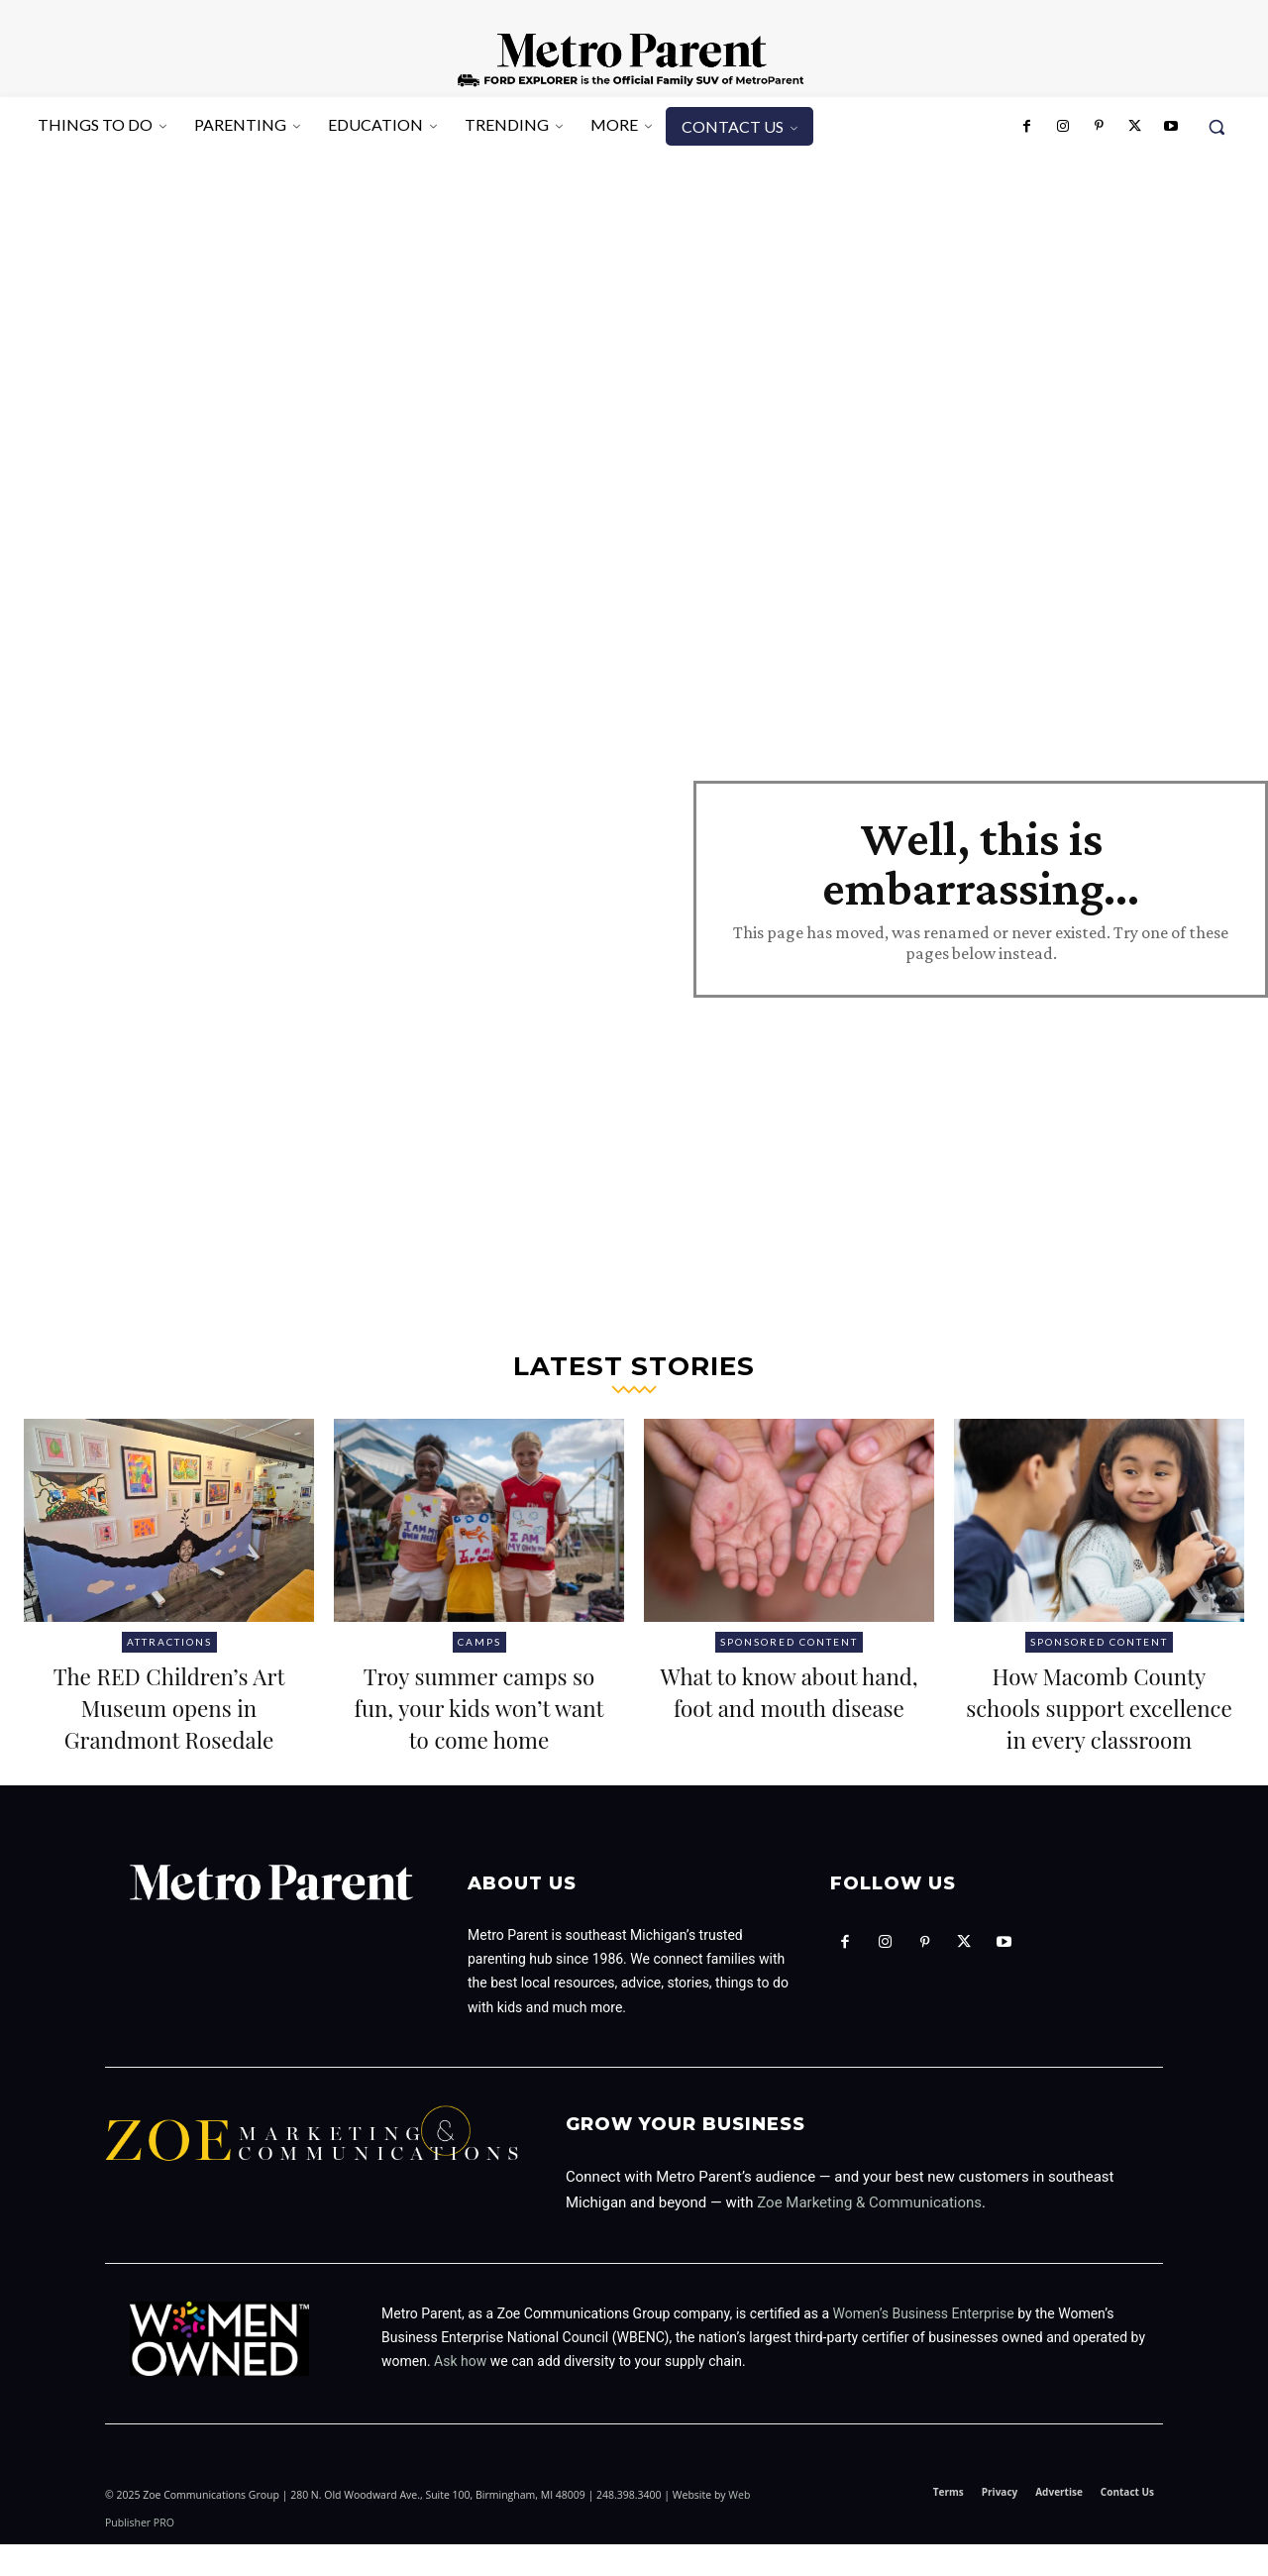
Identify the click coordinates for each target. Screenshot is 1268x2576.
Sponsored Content (789, 1642)
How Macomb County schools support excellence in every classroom (1098, 1722)
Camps (479, 1642)
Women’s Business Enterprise (923, 2345)
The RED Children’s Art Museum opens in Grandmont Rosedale (169, 1706)
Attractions (169, 1642)
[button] (1216, 127)
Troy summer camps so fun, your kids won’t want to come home (479, 1722)
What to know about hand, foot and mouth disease (788, 1706)
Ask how (460, 2394)
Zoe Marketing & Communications (869, 2234)
